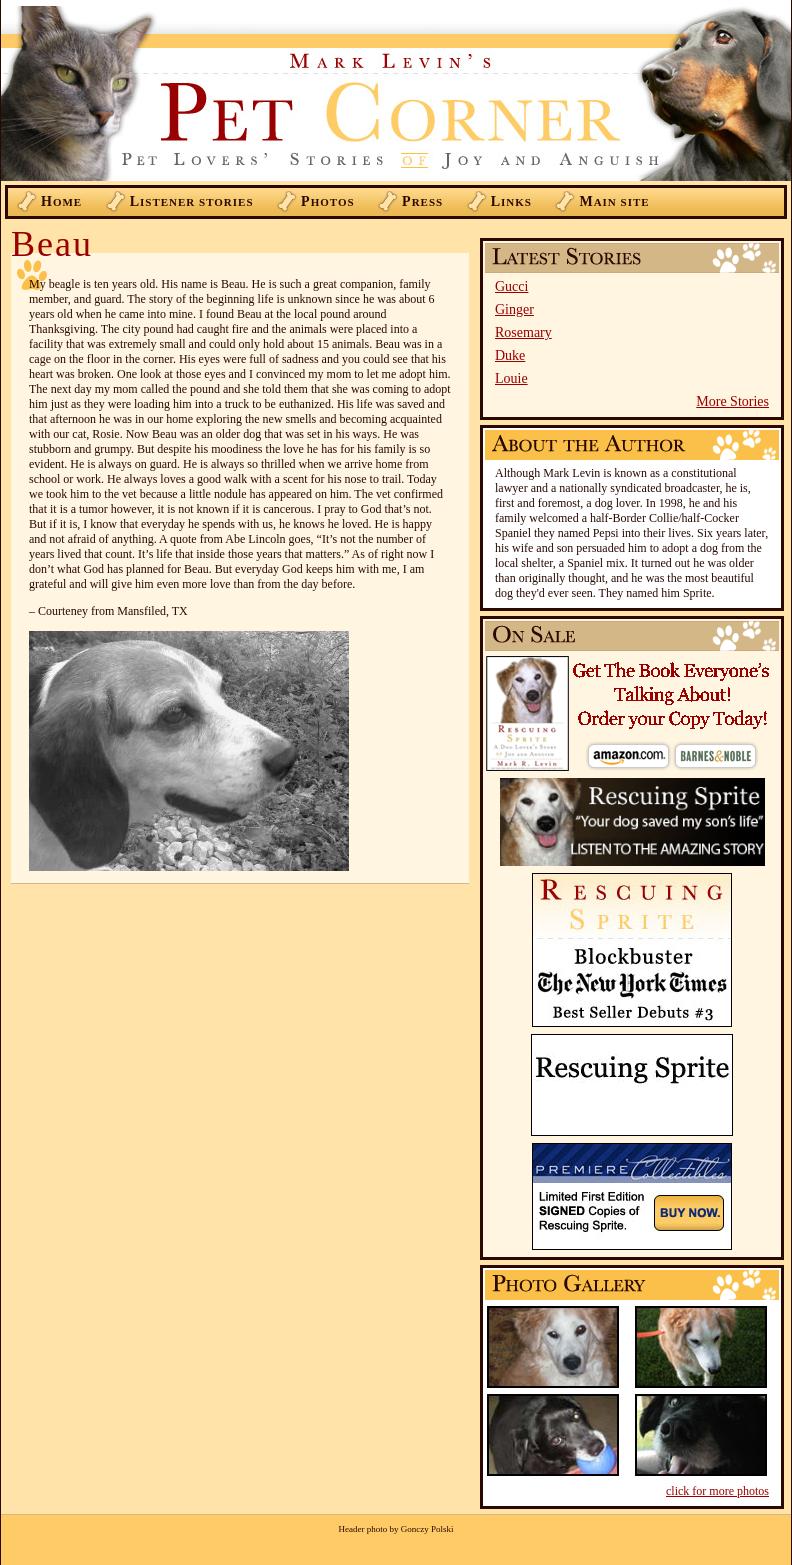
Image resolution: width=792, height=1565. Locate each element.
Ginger (514, 309)
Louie (511, 378)
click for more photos (717, 1491)
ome (61, 201)
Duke (510, 355)
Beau (52, 244)
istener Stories (192, 201)
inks (511, 201)
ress (422, 201)
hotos (328, 201)
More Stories (732, 401)
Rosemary (523, 332)
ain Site (614, 201)
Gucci (511, 286)
